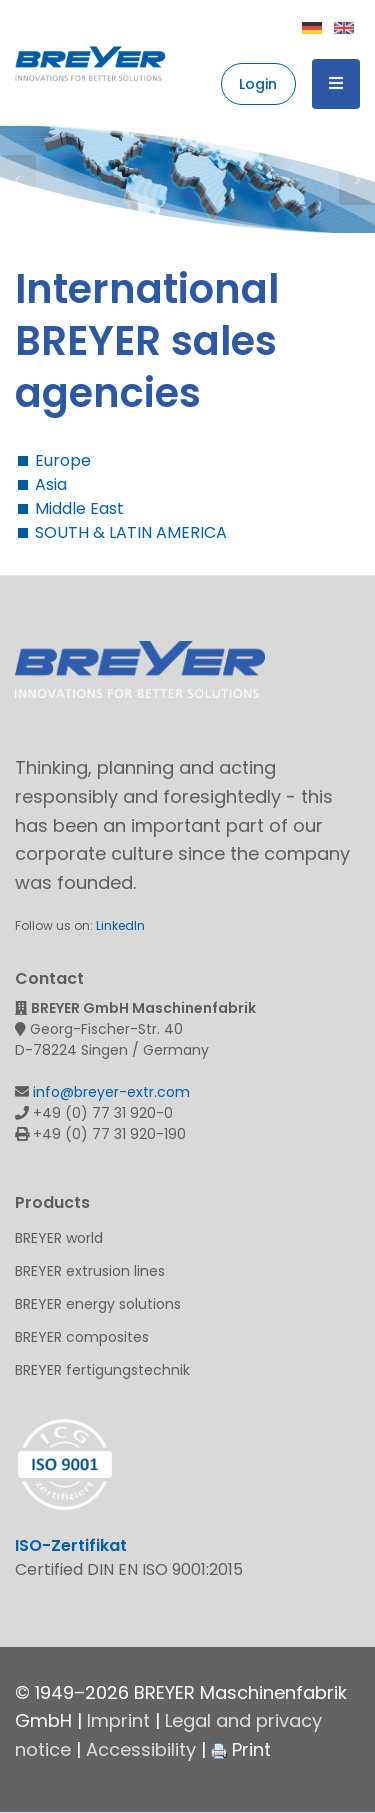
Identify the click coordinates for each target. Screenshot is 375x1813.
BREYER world (59, 1238)
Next (357, 180)
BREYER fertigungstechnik (102, 1370)
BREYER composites (82, 1337)
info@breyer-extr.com (111, 1092)
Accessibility (141, 1749)
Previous (18, 180)
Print (241, 1749)
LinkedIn (120, 925)
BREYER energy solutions (98, 1304)
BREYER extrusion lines (90, 1271)
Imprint (118, 1720)
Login (258, 84)
